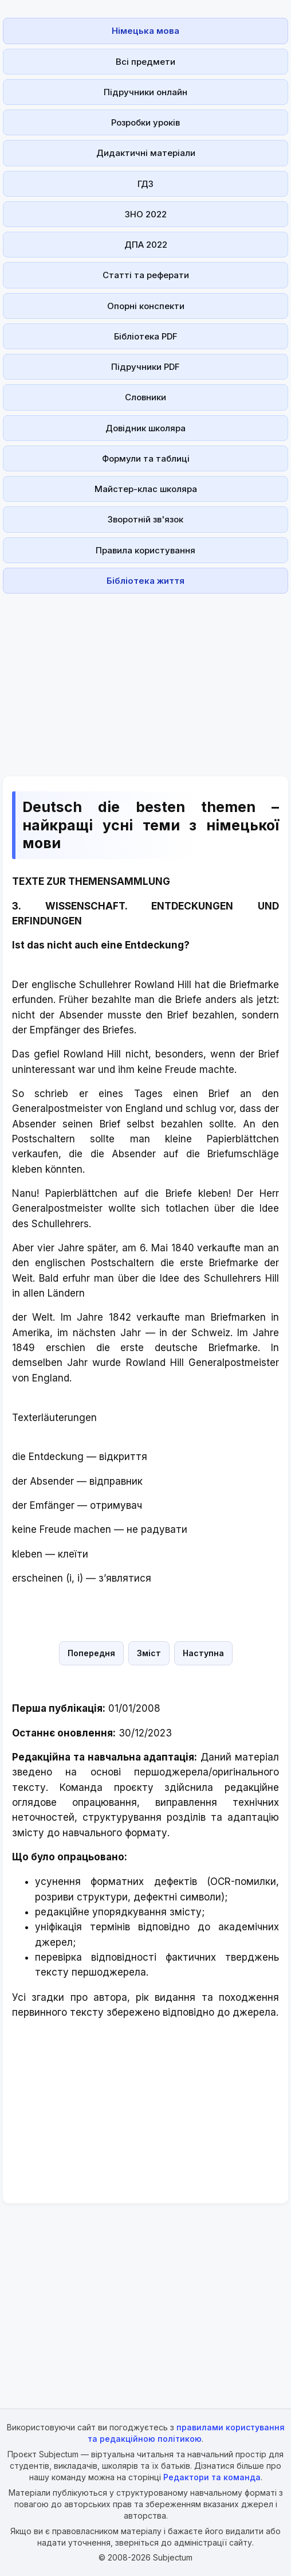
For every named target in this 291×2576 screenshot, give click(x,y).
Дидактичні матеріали (145, 152)
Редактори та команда (212, 2477)
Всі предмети (145, 61)
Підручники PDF (145, 366)
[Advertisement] (145, 678)
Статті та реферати (146, 275)
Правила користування (145, 550)
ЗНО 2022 (146, 214)
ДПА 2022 (145, 244)
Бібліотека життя (145, 580)
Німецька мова (145, 30)
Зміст (149, 1653)
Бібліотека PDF (146, 336)
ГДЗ (145, 183)
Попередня (91, 1653)
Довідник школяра (145, 428)
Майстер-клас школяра (146, 488)
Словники (145, 397)
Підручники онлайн (145, 92)
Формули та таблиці (146, 458)
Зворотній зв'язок (145, 519)
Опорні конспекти (145, 305)
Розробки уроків (145, 122)
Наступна (203, 1653)
